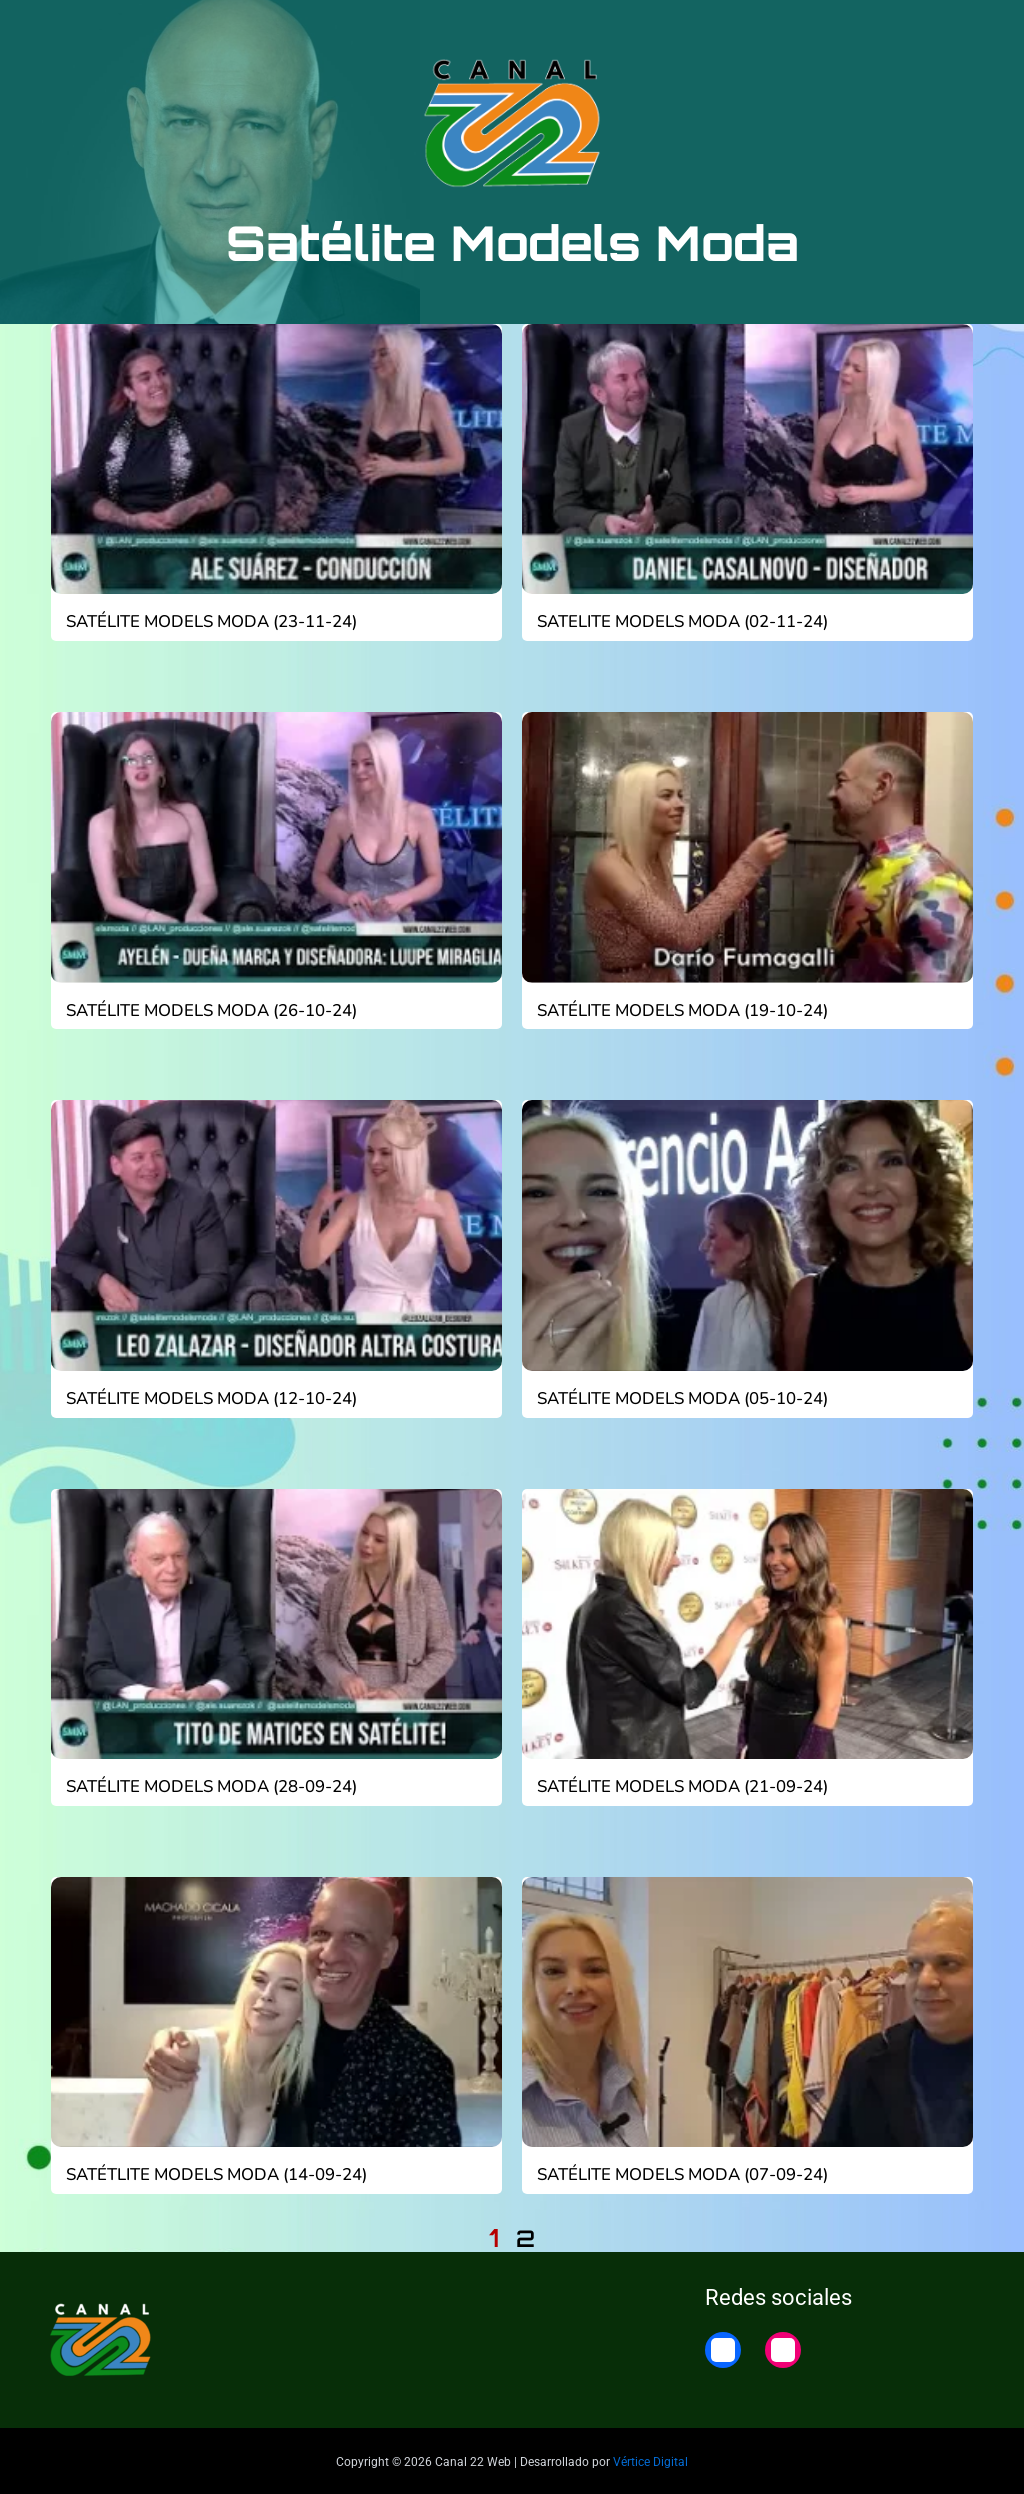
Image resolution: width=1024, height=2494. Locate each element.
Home (967, 32)
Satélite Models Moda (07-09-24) (679, 2172)
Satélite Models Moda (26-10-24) (208, 1010)
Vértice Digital (650, 2458)
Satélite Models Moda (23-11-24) (208, 622)
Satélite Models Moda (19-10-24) (679, 1010)
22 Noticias (874, 32)
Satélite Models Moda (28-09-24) (208, 1785)
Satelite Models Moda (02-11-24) (679, 622)
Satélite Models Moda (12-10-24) (208, 1397)
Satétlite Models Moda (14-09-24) (213, 2172)
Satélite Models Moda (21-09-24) (679, 1785)
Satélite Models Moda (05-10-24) (679, 1397)
